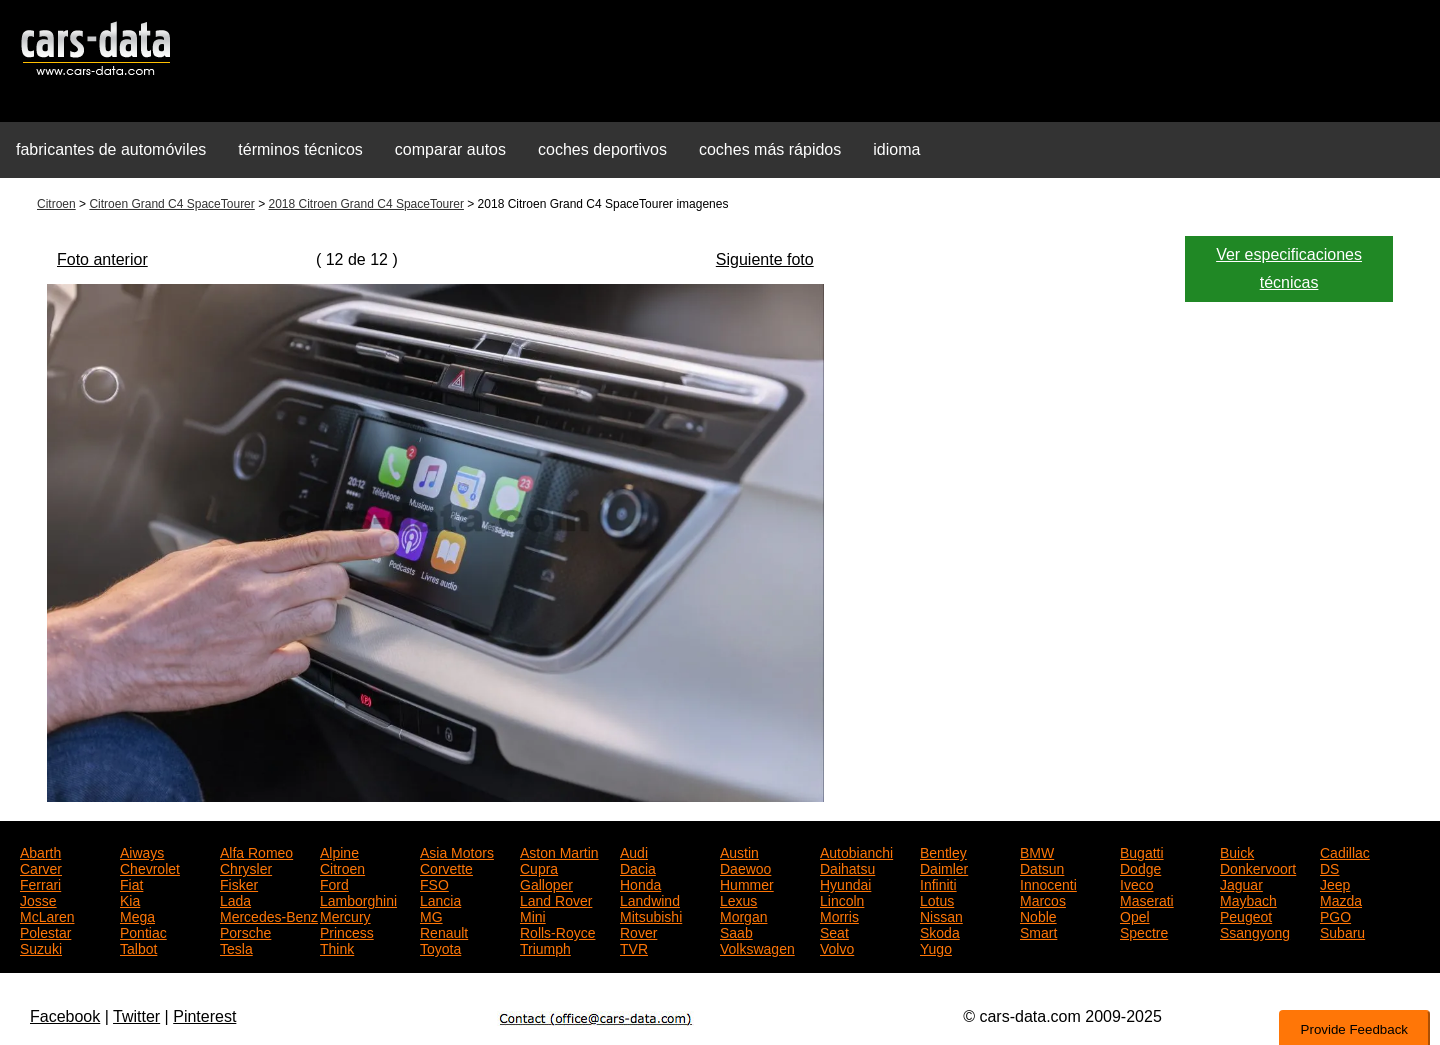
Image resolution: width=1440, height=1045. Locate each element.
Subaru (1342, 931)
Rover (638, 931)
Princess (347, 931)
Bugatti (1142, 851)
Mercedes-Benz (269, 915)
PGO (1335, 915)
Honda (640, 883)
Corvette (446, 867)
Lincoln (842, 899)
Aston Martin (559, 851)
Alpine (339, 851)
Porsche (245, 931)
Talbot (138, 947)
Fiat (131, 883)
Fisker (239, 883)
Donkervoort (1258, 867)
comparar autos (450, 149)
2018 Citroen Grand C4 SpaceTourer (365, 204)
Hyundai (845, 883)
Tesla (236, 947)
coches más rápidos (770, 149)
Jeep (1335, 883)
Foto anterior (102, 259)
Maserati (1147, 899)
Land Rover (556, 899)
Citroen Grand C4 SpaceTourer (171, 204)
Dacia (638, 867)
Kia (130, 899)
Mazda (1341, 899)
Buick (1237, 851)
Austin (739, 851)
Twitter (136, 1016)
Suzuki (41, 947)
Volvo (837, 947)
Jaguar (1241, 883)
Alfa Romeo (256, 851)
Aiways (142, 851)
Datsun (1042, 867)
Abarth (40, 851)
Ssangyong (1255, 931)
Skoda (940, 931)
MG (431, 915)
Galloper (546, 883)
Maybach (1248, 899)
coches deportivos (602, 149)
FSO (434, 883)
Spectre (1144, 931)
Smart (1038, 931)
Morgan (743, 915)
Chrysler (246, 867)
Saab (736, 931)
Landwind (650, 899)
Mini (533, 915)
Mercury (345, 915)
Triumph (545, 947)
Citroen (56, 204)
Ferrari (40, 883)
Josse (38, 899)
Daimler (944, 867)
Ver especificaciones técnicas (1289, 268)
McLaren (47, 915)
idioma (896, 149)
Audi (634, 851)
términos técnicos (300, 149)
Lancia (440, 899)
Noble (1038, 915)
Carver (41, 867)
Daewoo (745, 867)
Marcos (1043, 899)
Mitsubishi (651, 915)
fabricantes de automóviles (111, 149)
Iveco (1136, 883)
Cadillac (1345, 851)
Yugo (936, 947)
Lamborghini (358, 899)
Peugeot (1246, 915)
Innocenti (1048, 883)
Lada (235, 899)
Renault (444, 931)
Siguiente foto (765, 259)
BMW (1037, 851)
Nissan (941, 915)
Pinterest (204, 1016)
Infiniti (938, 883)
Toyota (440, 947)
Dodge (1140, 867)
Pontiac (143, 931)
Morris (839, 915)
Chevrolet (150, 867)
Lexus (738, 899)
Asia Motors (457, 851)
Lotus (937, 899)
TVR (634, 947)
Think (337, 947)
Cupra (539, 867)
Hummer (747, 883)
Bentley (943, 851)
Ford (334, 883)
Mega (137, 915)
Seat (834, 931)
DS (1329, 867)
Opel (1135, 915)
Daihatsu (847, 867)
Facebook (65, 1016)
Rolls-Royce (557, 931)
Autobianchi (856, 851)
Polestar (45, 931)
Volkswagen (757, 947)
